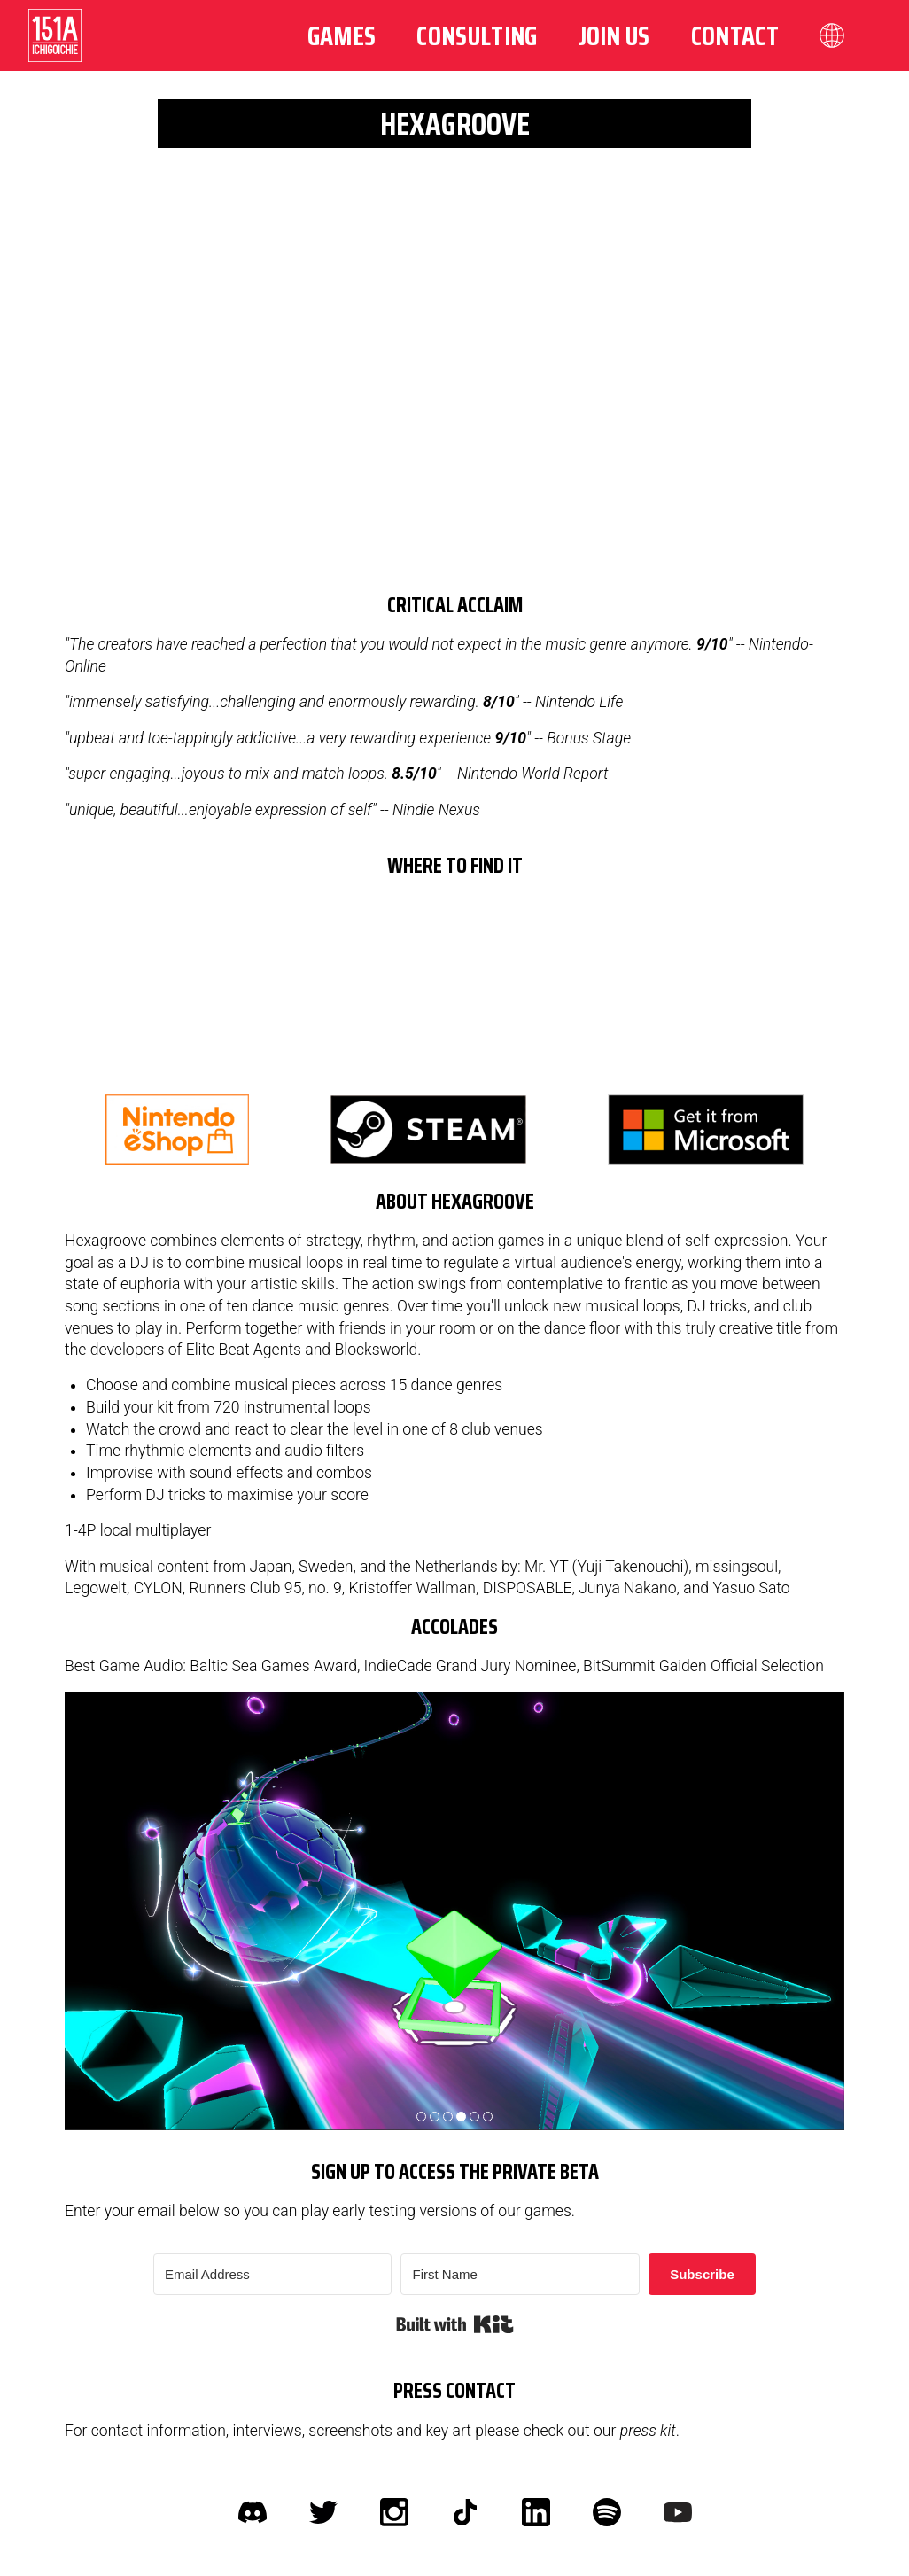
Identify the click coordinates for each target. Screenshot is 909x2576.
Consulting (476, 36)
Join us (614, 36)
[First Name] (519, 2274)
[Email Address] (272, 2274)
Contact (735, 36)
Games (342, 36)
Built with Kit (455, 2324)
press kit (648, 2431)
